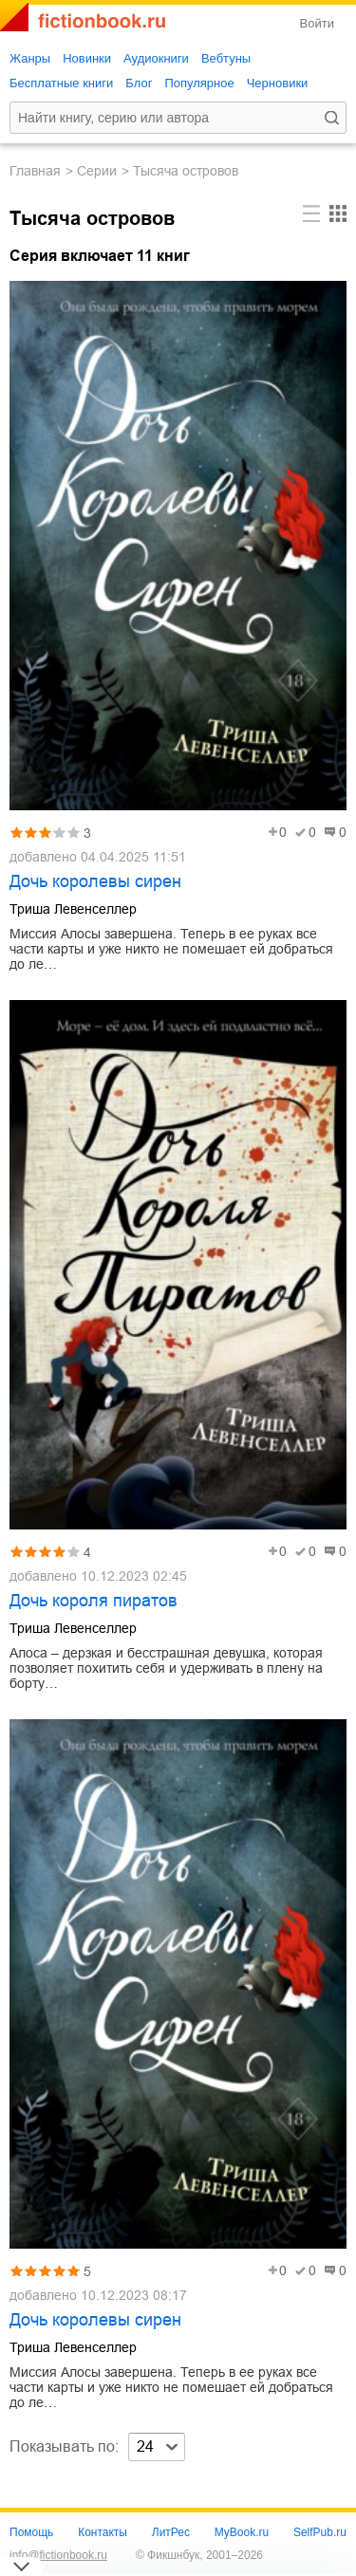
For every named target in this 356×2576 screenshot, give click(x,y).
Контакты (102, 2532)
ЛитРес (171, 2532)
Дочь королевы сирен (95, 881)
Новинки (87, 58)
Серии (97, 170)
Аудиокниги (156, 58)
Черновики (278, 83)
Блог (138, 83)
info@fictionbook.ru (58, 2555)
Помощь (31, 2532)
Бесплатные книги (61, 83)
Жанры (29, 58)
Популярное (199, 83)
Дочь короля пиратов (93, 1600)
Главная (35, 170)
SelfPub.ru (320, 2532)
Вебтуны (226, 58)
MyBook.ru (242, 2532)
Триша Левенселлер (73, 909)
